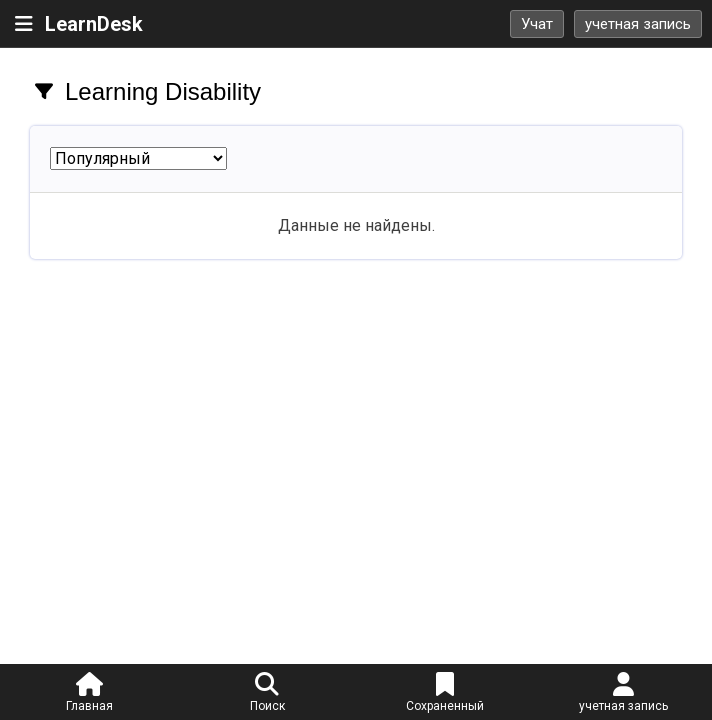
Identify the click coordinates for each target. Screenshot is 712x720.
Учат (537, 24)
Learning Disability (163, 91)
